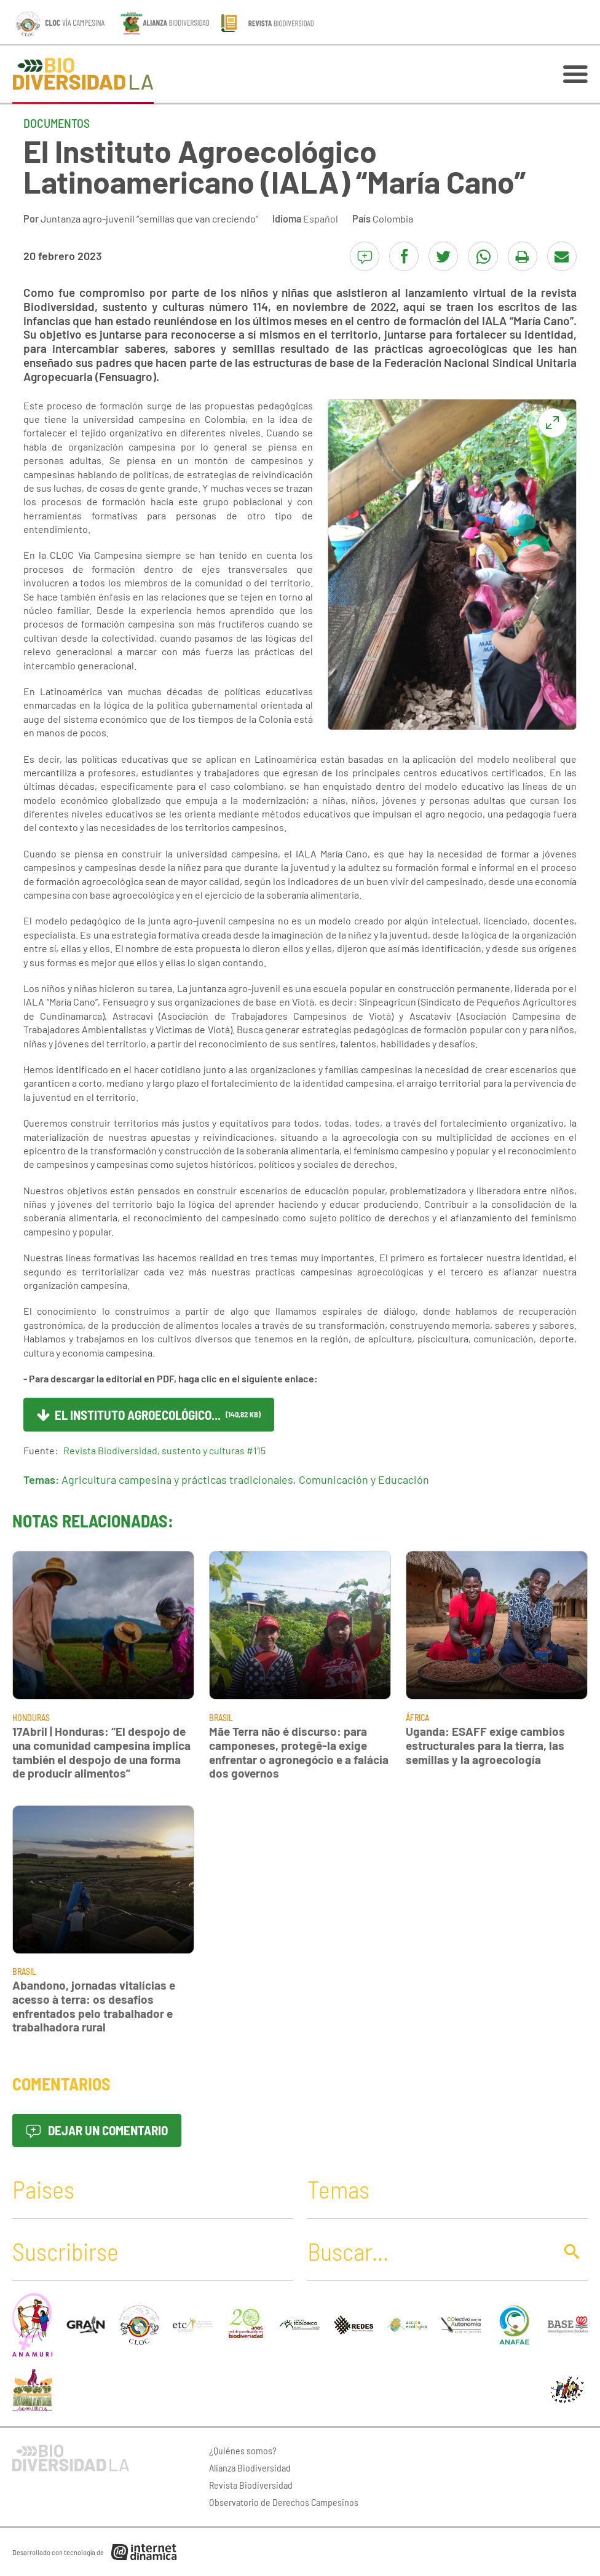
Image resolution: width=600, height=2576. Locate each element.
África (417, 1717)
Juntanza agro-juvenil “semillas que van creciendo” (149, 218)
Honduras (31, 1717)
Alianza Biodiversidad (250, 2467)
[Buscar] (427, 2251)
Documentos (56, 123)
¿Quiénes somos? (243, 2450)
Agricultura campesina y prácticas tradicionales (177, 1479)
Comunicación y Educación (364, 1479)
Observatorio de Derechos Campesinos (283, 2502)
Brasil (221, 1717)
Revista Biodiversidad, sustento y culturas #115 (164, 1450)
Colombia (393, 218)
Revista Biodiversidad (251, 2485)
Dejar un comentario (97, 2130)
